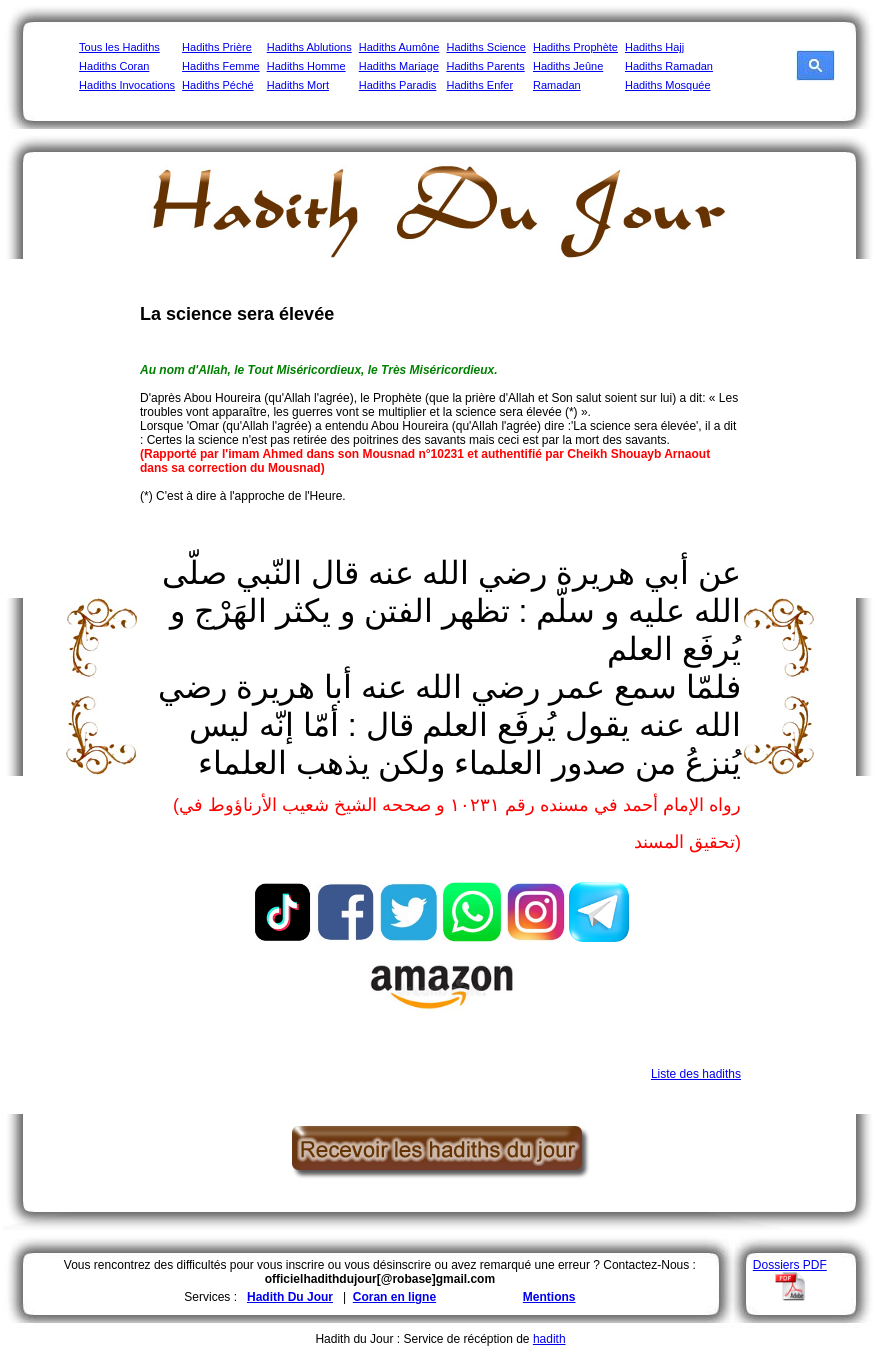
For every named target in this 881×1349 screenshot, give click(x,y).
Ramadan (557, 85)
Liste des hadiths (696, 1074)
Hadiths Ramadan (669, 66)
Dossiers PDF (790, 1265)
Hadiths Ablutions (309, 47)
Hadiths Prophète (575, 47)
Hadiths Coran (114, 66)
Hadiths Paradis (398, 85)
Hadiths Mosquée (668, 85)
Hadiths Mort (298, 85)
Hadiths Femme (221, 66)
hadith (549, 1339)
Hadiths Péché (218, 85)
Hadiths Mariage (399, 66)
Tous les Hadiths (119, 47)
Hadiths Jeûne (568, 66)
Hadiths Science (486, 47)
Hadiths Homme (306, 66)
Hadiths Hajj (654, 47)
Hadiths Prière (217, 47)
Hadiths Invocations (127, 85)
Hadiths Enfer (479, 85)
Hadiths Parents (485, 66)
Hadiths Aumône (399, 47)
